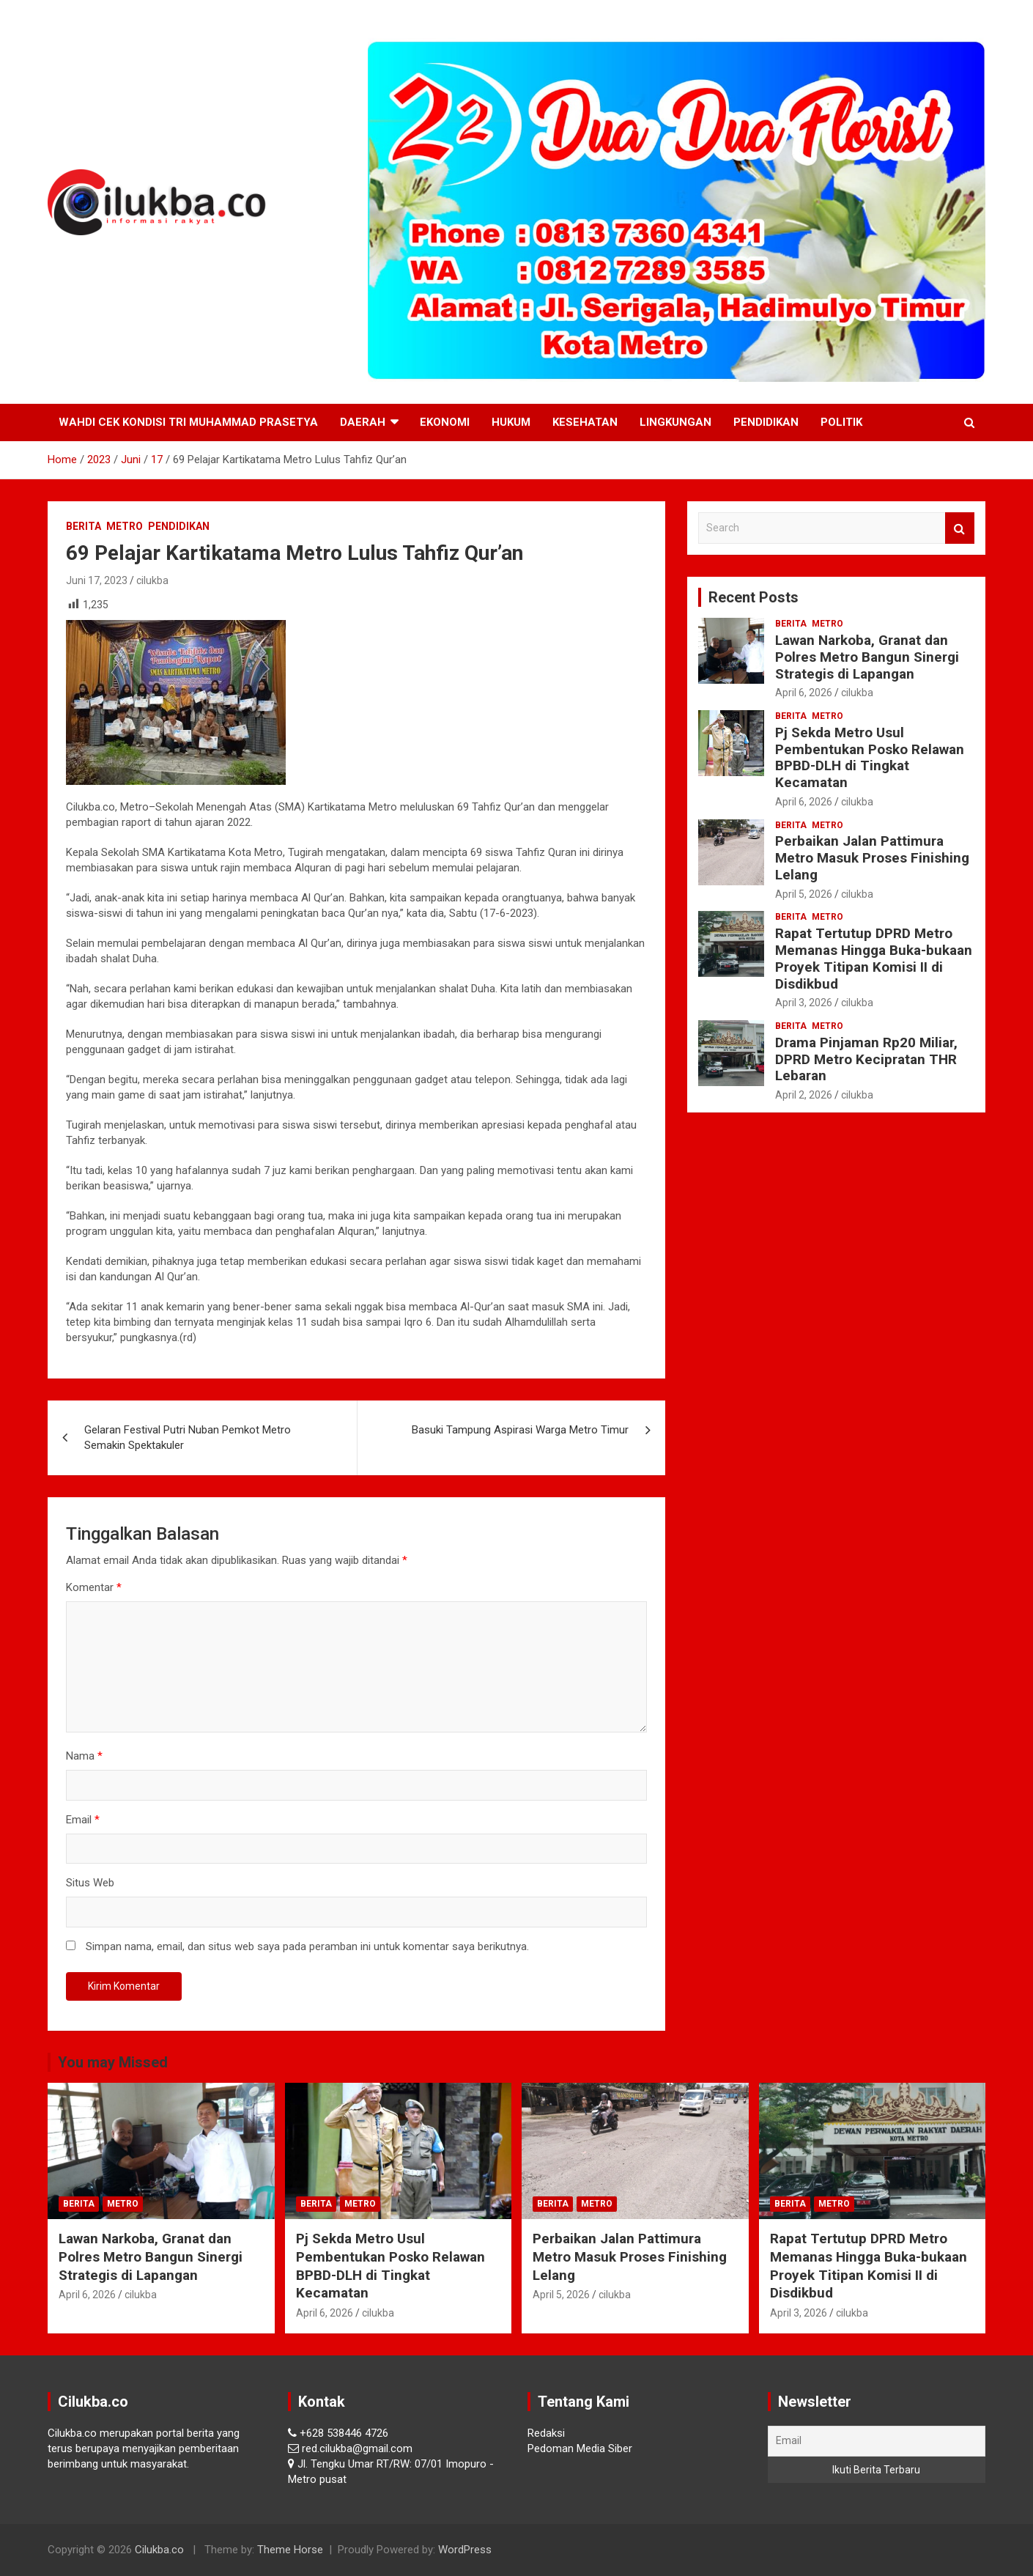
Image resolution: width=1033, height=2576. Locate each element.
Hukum (511, 422)
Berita (83, 526)
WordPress (465, 2549)
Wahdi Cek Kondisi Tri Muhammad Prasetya (188, 422)
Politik (841, 422)
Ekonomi (445, 422)
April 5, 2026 (803, 894)
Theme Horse (290, 2549)
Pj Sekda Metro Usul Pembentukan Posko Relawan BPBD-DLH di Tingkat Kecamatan (869, 757)
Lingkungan (675, 422)
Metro (124, 526)
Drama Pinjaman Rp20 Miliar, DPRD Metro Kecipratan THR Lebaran (866, 1059)
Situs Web (90, 1882)
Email (83, 1819)
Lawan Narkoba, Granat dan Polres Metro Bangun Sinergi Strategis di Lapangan (867, 657)
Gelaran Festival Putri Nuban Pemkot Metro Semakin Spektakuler (187, 1437)
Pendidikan (766, 422)
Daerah (362, 422)
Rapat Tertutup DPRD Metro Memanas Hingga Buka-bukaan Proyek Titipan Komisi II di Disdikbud (873, 958)
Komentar (94, 1587)
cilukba (152, 580)
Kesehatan (585, 422)
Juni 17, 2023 (96, 580)
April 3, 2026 (803, 1002)
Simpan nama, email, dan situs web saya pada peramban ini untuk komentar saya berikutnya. (307, 1946)
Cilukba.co (159, 2549)
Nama (84, 1756)
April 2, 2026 (803, 1095)
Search (959, 528)
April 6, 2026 (803, 692)
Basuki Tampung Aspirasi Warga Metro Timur (520, 1429)
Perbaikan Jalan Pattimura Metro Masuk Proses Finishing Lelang (872, 858)
